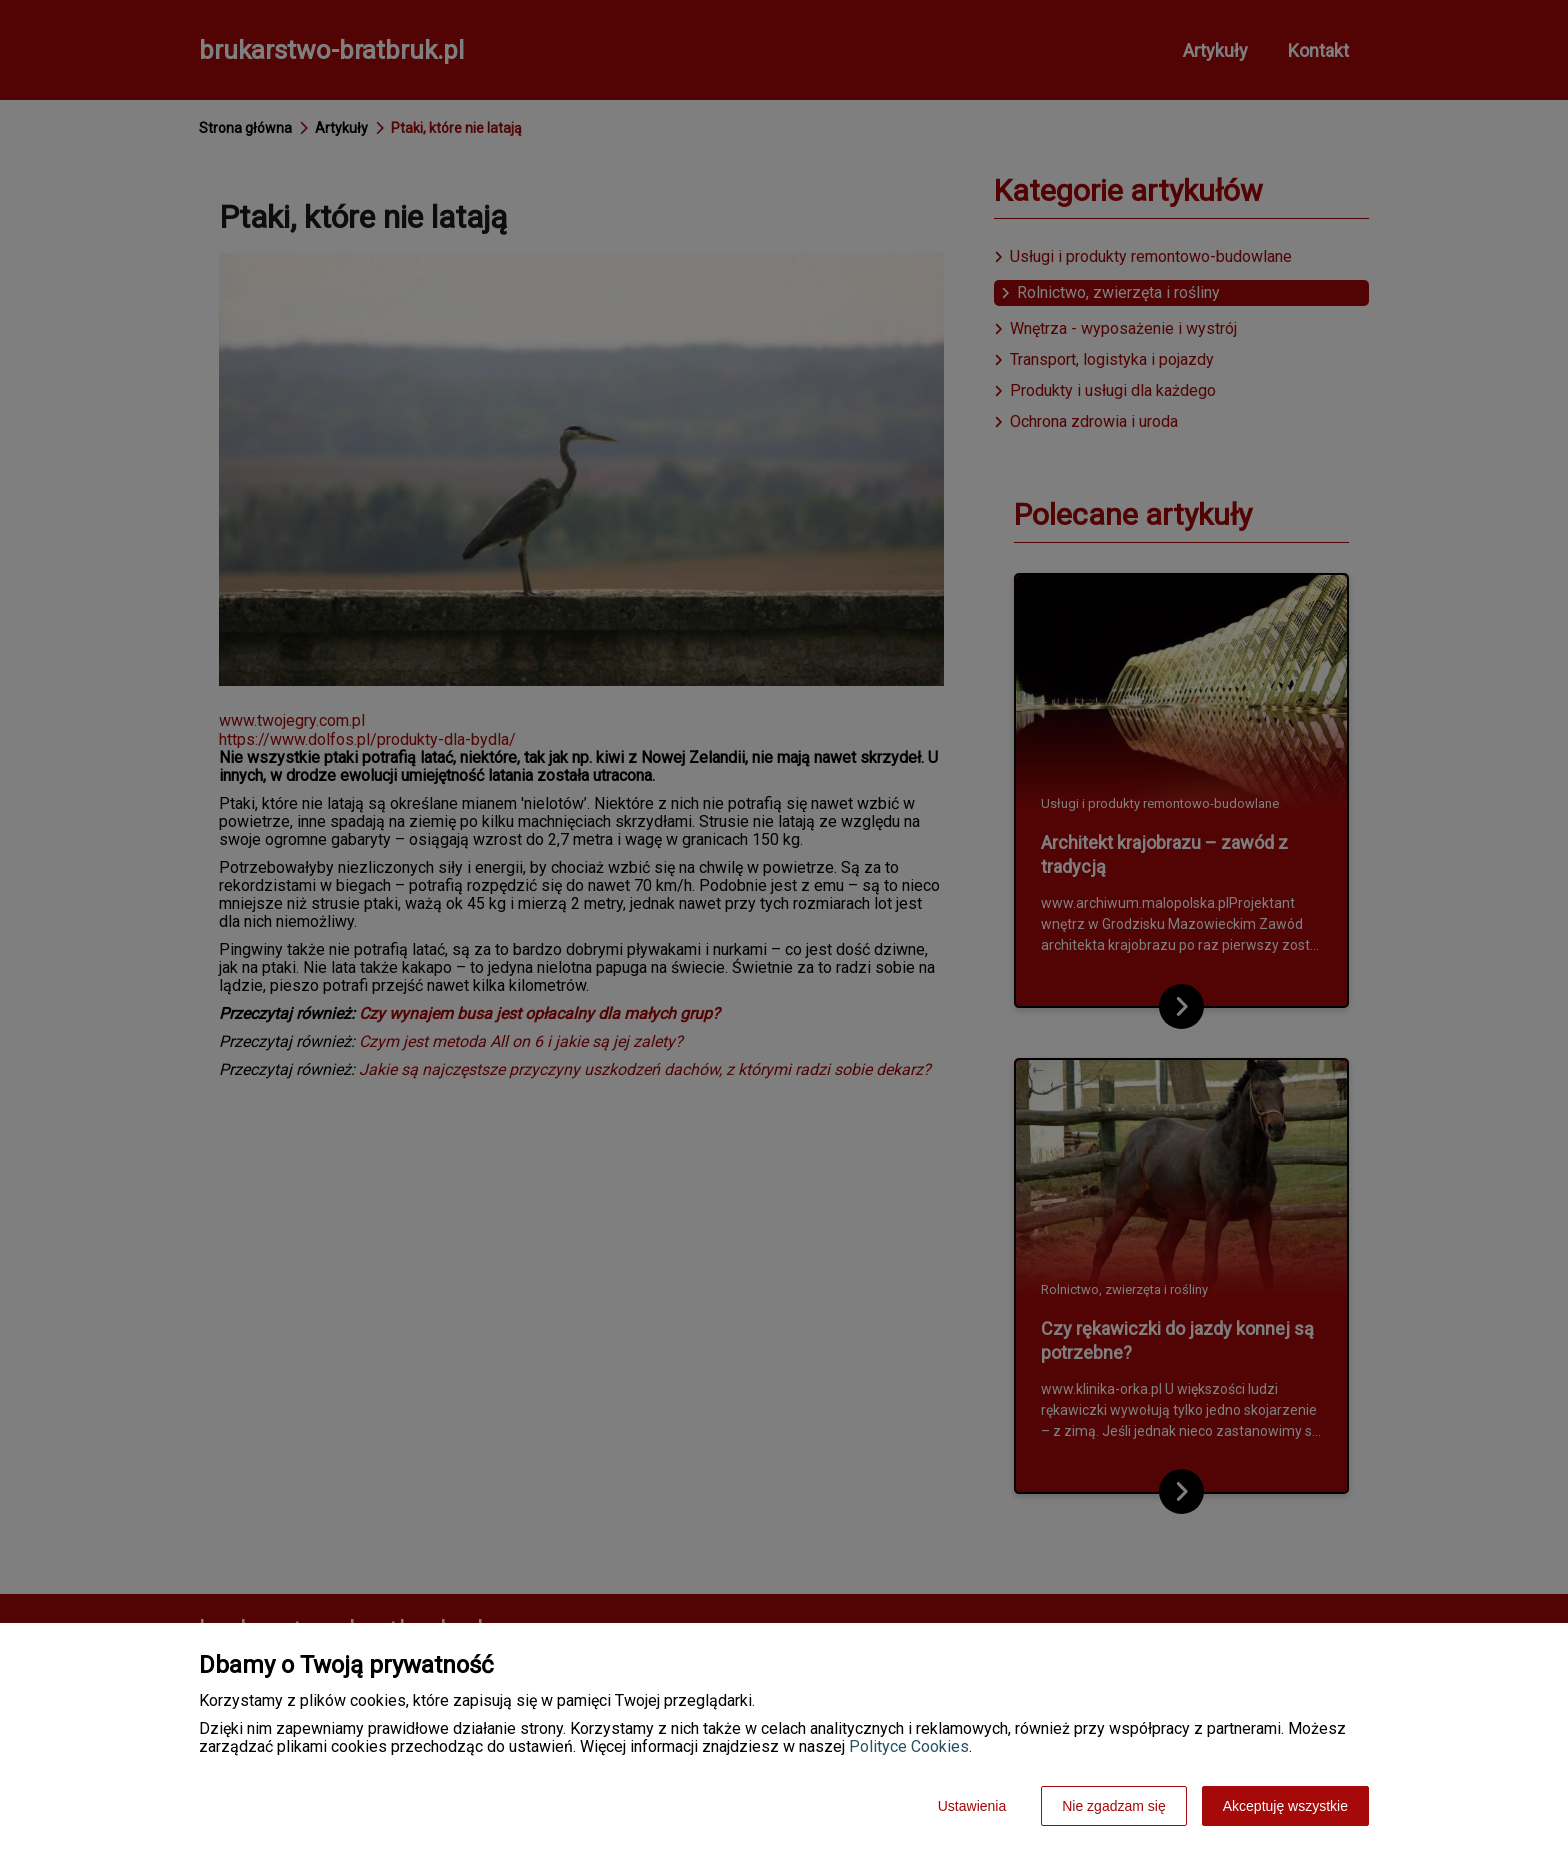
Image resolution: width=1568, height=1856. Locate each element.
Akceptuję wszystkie (1285, 1806)
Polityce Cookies (909, 1746)
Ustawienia (972, 1806)
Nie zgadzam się (1114, 1806)
